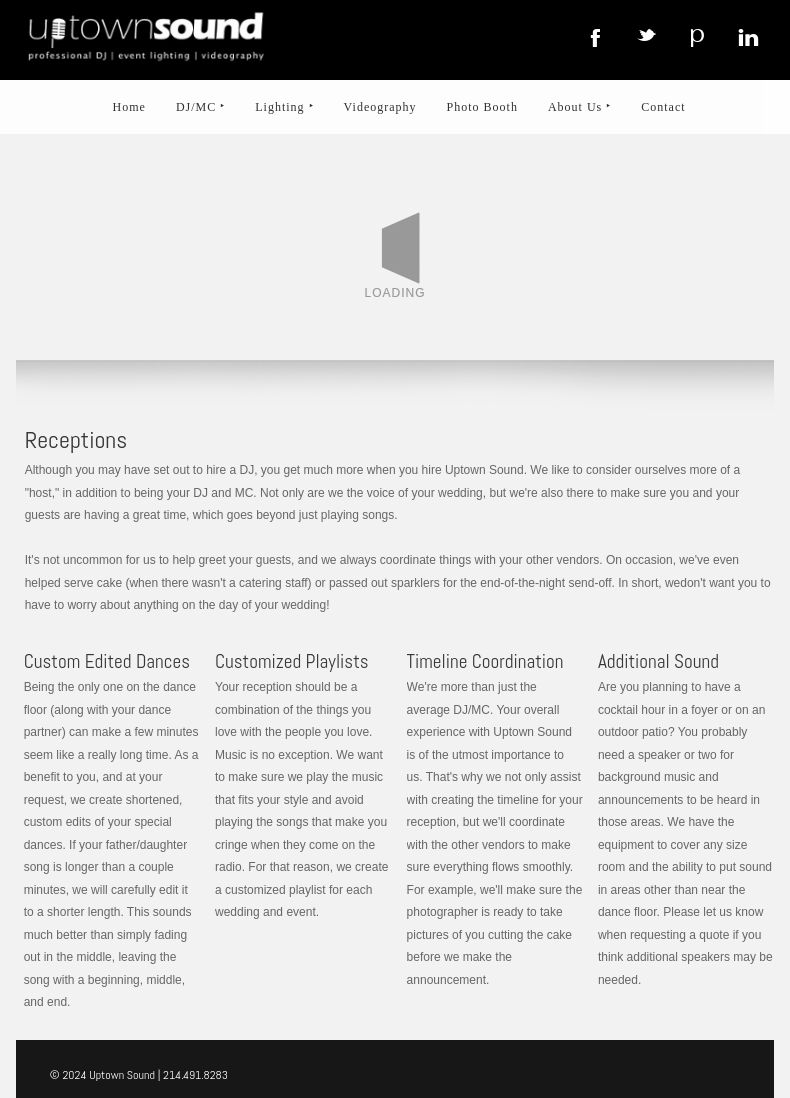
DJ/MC (200, 106)
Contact (663, 107)
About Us (579, 106)
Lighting (284, 106)
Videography (380, 107)
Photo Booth (482, 107)
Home (129, 107)
